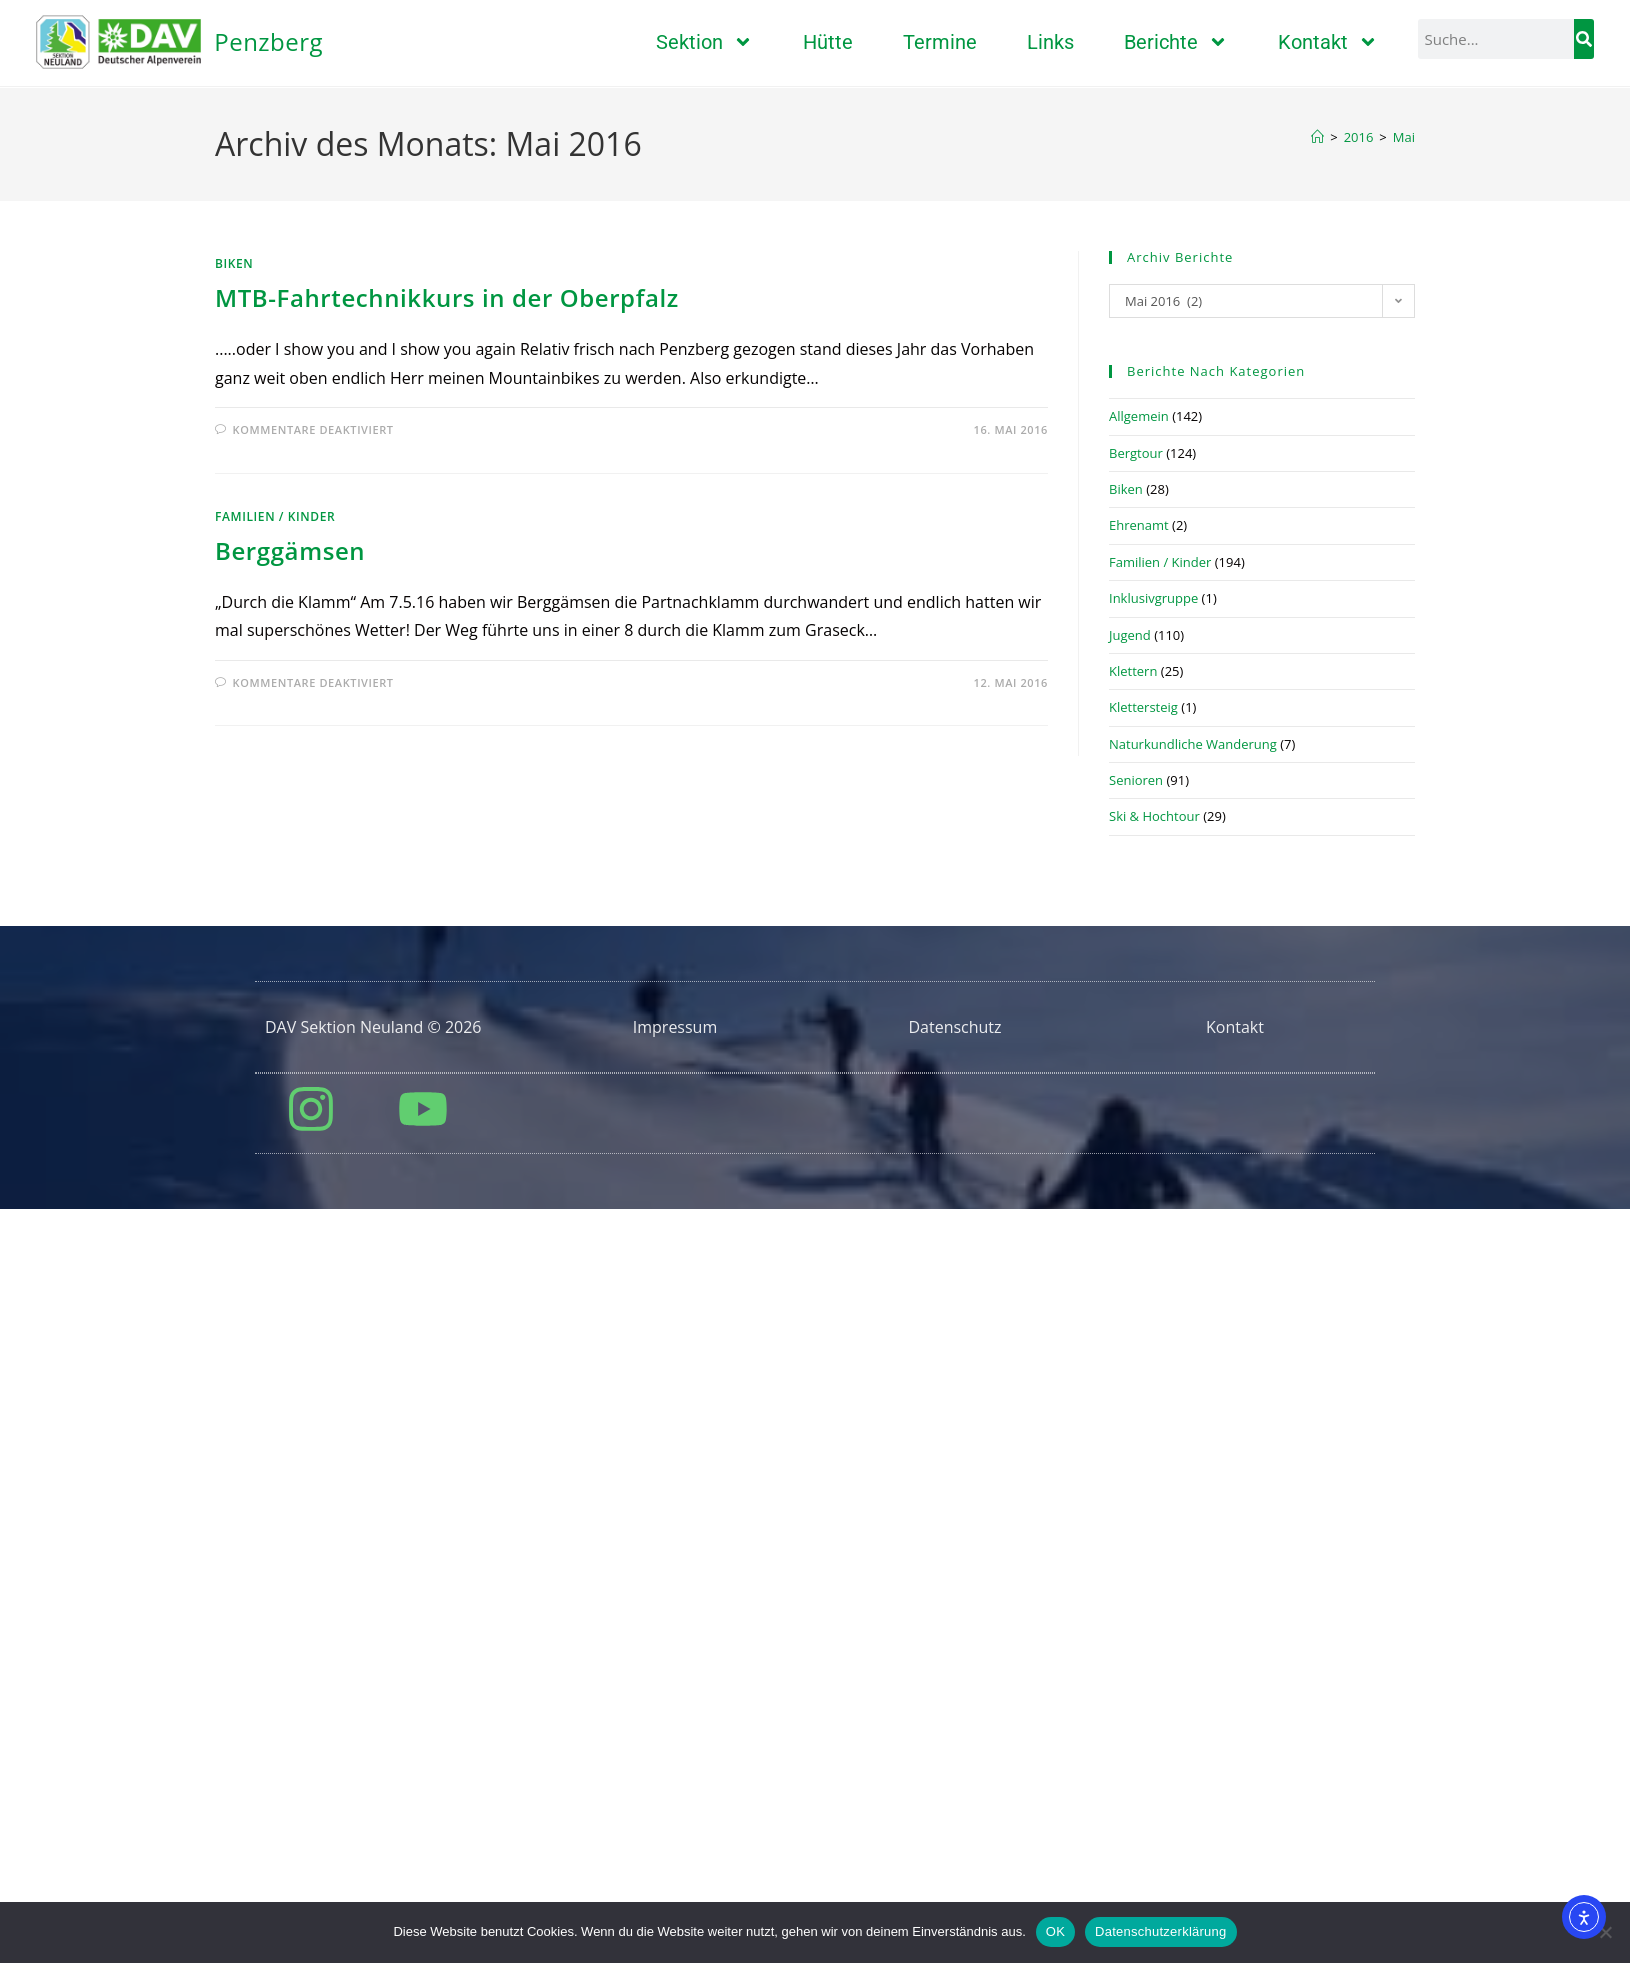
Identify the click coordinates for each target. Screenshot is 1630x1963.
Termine (940, 42)
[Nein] (1605, 1932)
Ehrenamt (1139, 1028)
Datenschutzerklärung (1160, 1931)
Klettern (1133, 1174)
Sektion (704, 42)
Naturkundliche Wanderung (1193, 1247)
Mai (1404, 640)
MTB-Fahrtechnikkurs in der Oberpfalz (447, 800)
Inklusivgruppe (1153, 1101)
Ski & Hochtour (1154, 1319)
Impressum (675, 1530)
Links (1050, 42)
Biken (234, 766)
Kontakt (1328, 42)
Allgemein (1139, 919)
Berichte (1176, 42)
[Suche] (1584, 39)
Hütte (828, 42)
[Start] (1317, 640)
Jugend (1130, 1138)
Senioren (1136, 1283)
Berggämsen (290, 1053)
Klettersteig (1143, 1210)
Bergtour (1136, 956)
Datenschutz (954, 1530)
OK (1055, 1931)
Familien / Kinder (275, 1019)
